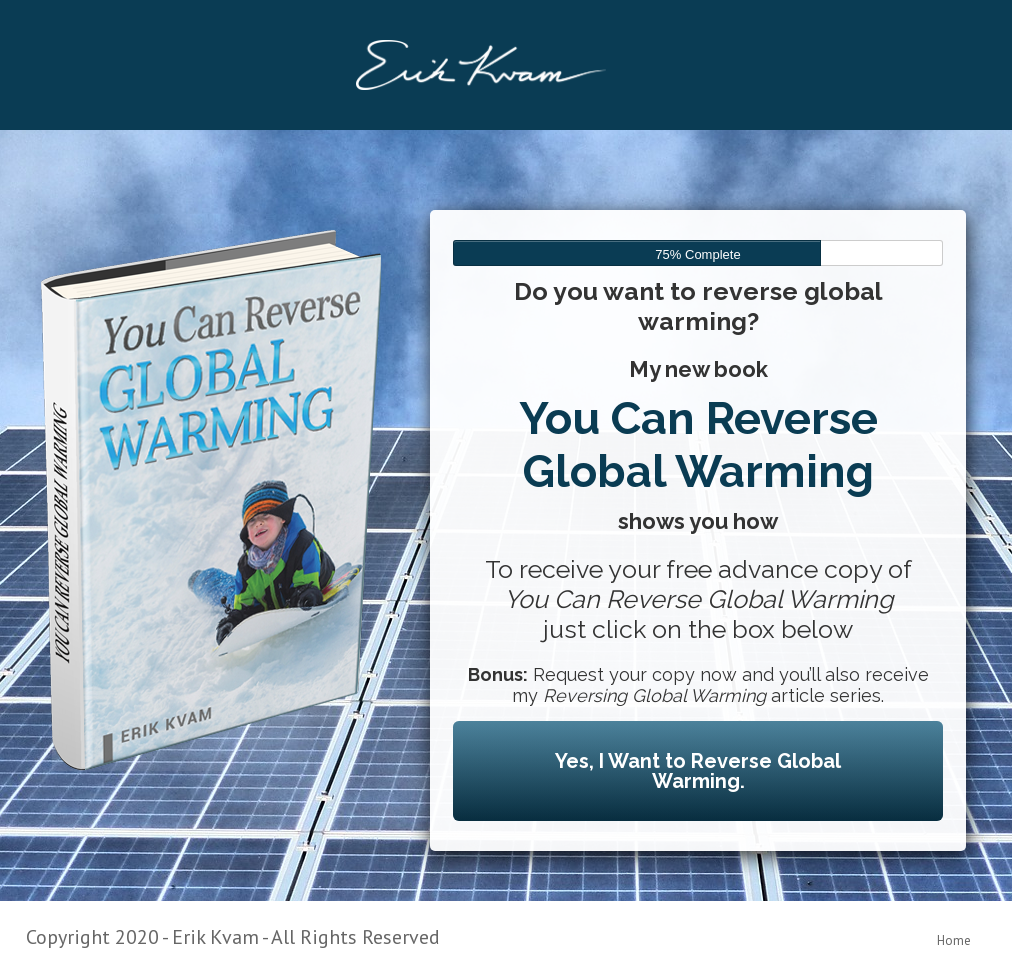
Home (954, 940)
